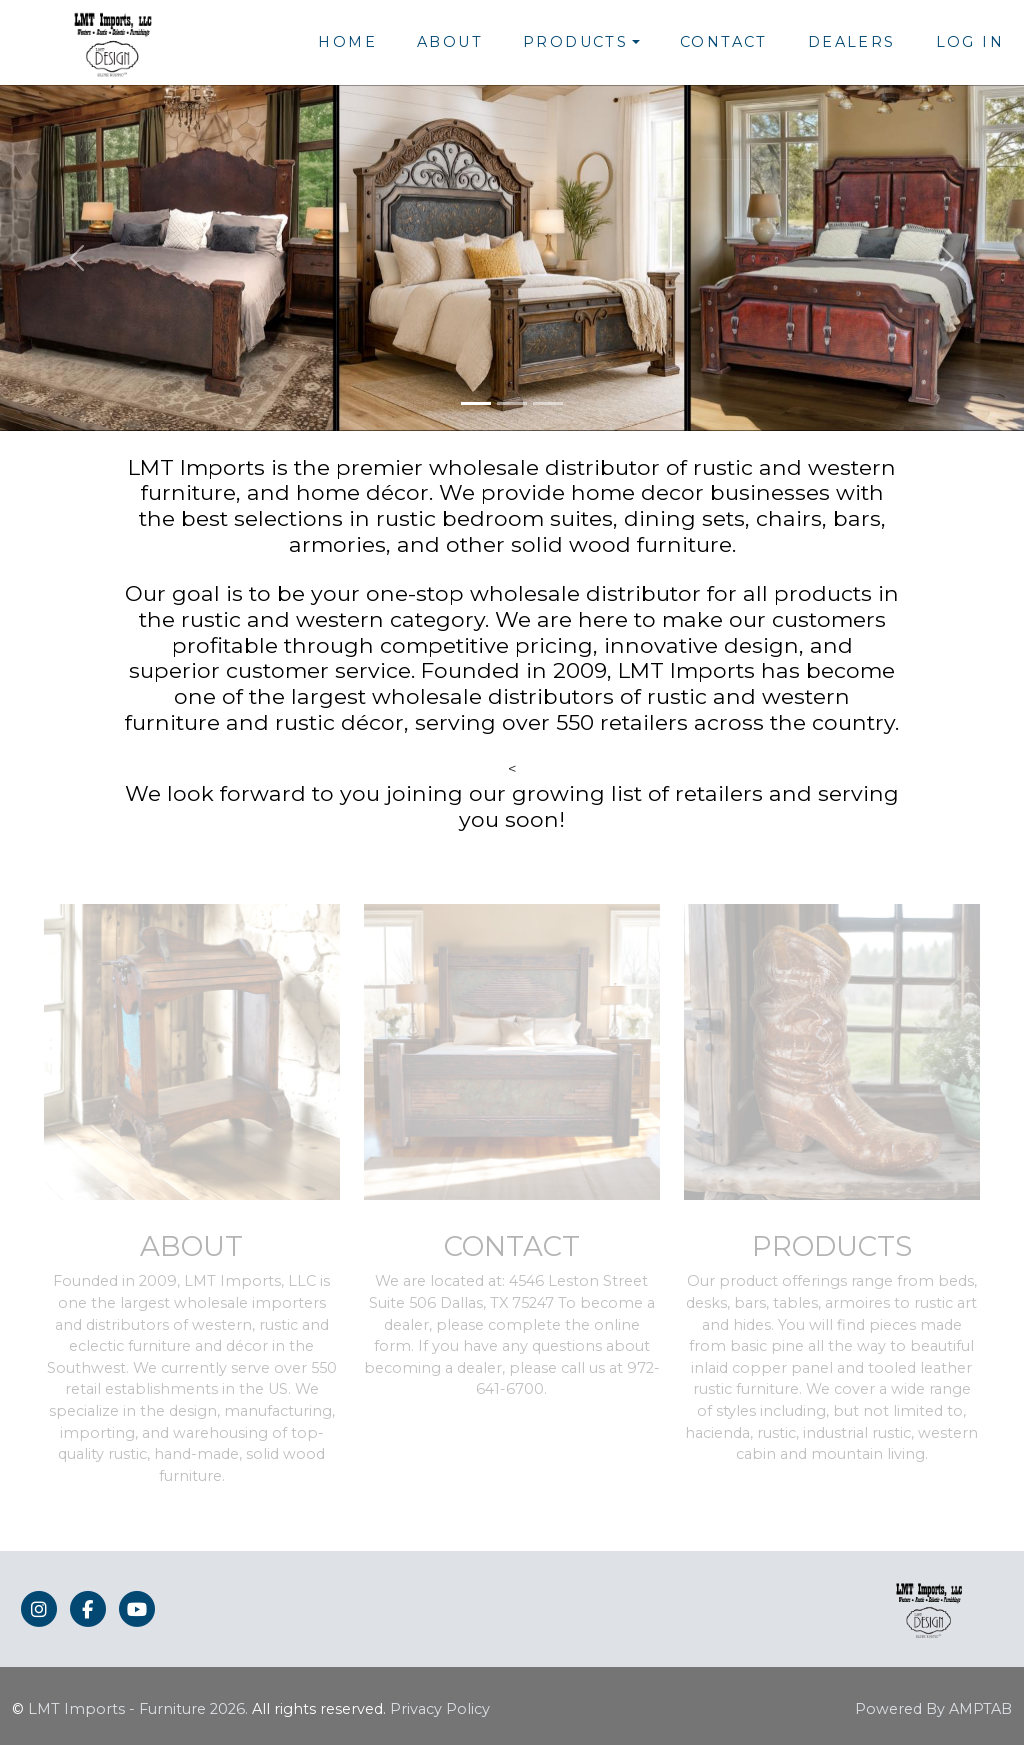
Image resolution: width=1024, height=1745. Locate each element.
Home (347, 42)
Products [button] (575, 42)
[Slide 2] (512, 403)
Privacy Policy (440, 1709)
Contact (724, 42)
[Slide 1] (476, 403)
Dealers (852, 42)
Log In (970, 42)
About (450, 42)
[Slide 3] (548, 403)
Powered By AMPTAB (933, 1709)
